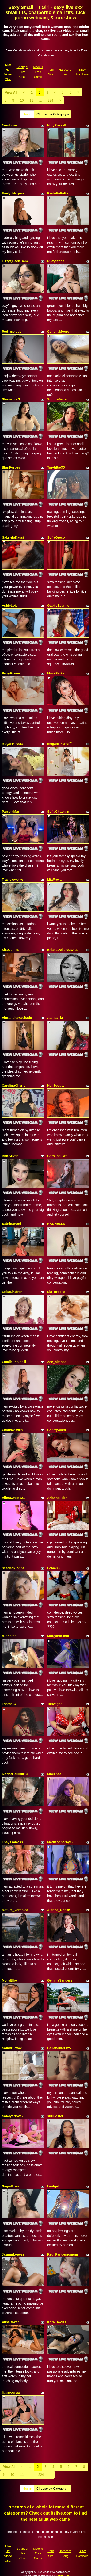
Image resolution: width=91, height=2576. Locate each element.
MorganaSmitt (58, 1636)
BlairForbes (11, 467)
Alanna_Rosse (58, 1910)
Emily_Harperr (13, 193)
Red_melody (11, 331)
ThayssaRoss (12, 1842)
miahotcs (9, 1636)
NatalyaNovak (13, 2116)
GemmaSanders (59, 1980)
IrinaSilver (10, 1156)
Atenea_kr (55, 1018)
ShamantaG (11, 399)
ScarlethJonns (13, 1568)
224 (50, 100)
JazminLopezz (13, 2254)
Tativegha (54, 1704)
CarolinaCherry (14, 1085)
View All (11, 92)
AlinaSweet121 (13, 1498)
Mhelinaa (54, 1774)
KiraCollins (10, 950)
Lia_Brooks (56, 1292)
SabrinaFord (11, 1224)
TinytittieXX (56, 467)
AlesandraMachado (17, 1018)
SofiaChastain (58, 811)
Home (27, 114)
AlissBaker (10, 2322)
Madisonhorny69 (60, 1842)
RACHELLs (56, 1224)
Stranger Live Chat (22, 71)
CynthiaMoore (58, 331)
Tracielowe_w (12, 879)
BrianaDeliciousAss (62, 950)
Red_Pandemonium (62, 2254)
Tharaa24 (9, 1704)
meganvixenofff (59, 744)
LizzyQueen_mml (15, 261)
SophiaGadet (57, 399)
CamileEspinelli (14, 1362)
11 (31, 100)
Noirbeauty (55, 1085)
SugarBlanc (11, 2186)
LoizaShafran (12, 1292)
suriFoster (55, 2116)
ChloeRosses (12, 1430)
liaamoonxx (11, 2392)
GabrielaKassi (13, 537)
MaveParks (55, 673)
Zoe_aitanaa (56, 1362)
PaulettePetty (57, 193)
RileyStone (55, 261)
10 (22, 100)
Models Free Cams (38, 71)
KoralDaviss (56, 2322)
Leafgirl (53, 2186)
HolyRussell (56, 125)
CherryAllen (56, 1430)
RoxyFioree (11, 673)
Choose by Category (52, 114)
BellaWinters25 (59, 2048)
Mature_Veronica (15, 1910)
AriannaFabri (57, 1498)
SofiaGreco (56, 537)
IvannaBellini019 (15, 1774)
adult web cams (54, 2519)
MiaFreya (54, 879)
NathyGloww (12, 2048)
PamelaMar (10, 811)
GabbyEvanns (58, 605)
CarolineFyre (57, 1156)
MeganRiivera (12, 744)
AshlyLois (10, 605)
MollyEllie (9, 1980)
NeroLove (9, 125)
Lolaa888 (54, 1568)
